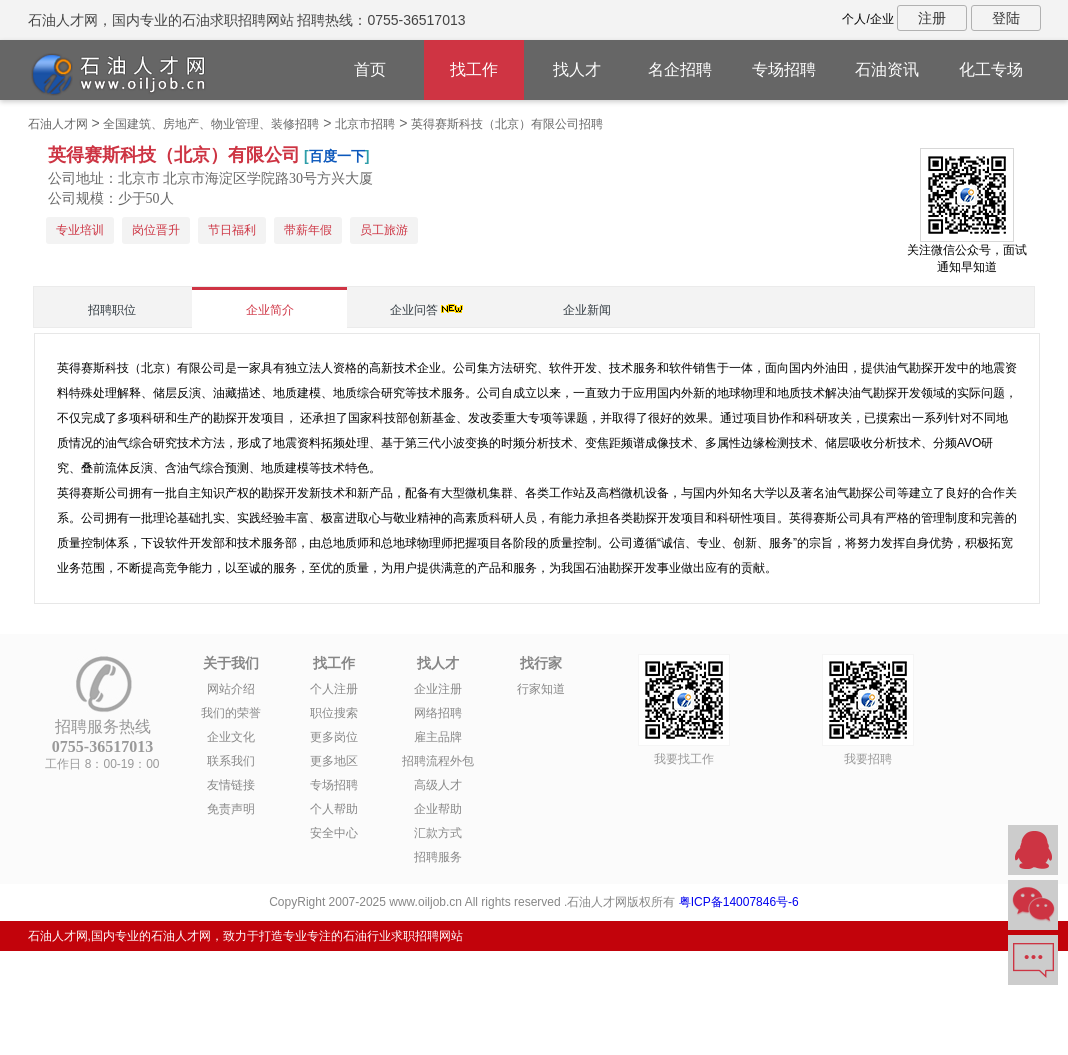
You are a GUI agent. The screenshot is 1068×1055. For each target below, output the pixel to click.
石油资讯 (887, 69)
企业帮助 (438, 809)
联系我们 (231, 761)
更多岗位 (334, 737)
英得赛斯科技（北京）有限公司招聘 (507, 124)
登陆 (1006, 18)
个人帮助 (334, 809)
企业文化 (231, 737)
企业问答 (414, 310)
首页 (370, 69)
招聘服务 (438, 857)
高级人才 (438, 785)
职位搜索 (334, 713)
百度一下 (337, 156)
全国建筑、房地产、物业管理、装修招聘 (211, 124)
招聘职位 (112, 310)
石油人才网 (58, 124)
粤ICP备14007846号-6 (739, 902)
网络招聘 (438, 713)
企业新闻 (587, 310)
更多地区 (334, 761)
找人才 (577, 69)
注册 (932, 18)
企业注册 (438, 689)
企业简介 (270, 310)
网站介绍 (231, 689)
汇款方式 (438, 833)
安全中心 (334, 833)
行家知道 (541, 689)
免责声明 (231, 809)
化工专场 (991, 69)
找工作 (474, 69)
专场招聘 (784, 69)
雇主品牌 (438, 737)
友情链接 (231, 785)
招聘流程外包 (438, 761)
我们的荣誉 (231, 713)
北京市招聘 (365, 124)
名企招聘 (680, 69)
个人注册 (334, 689)
